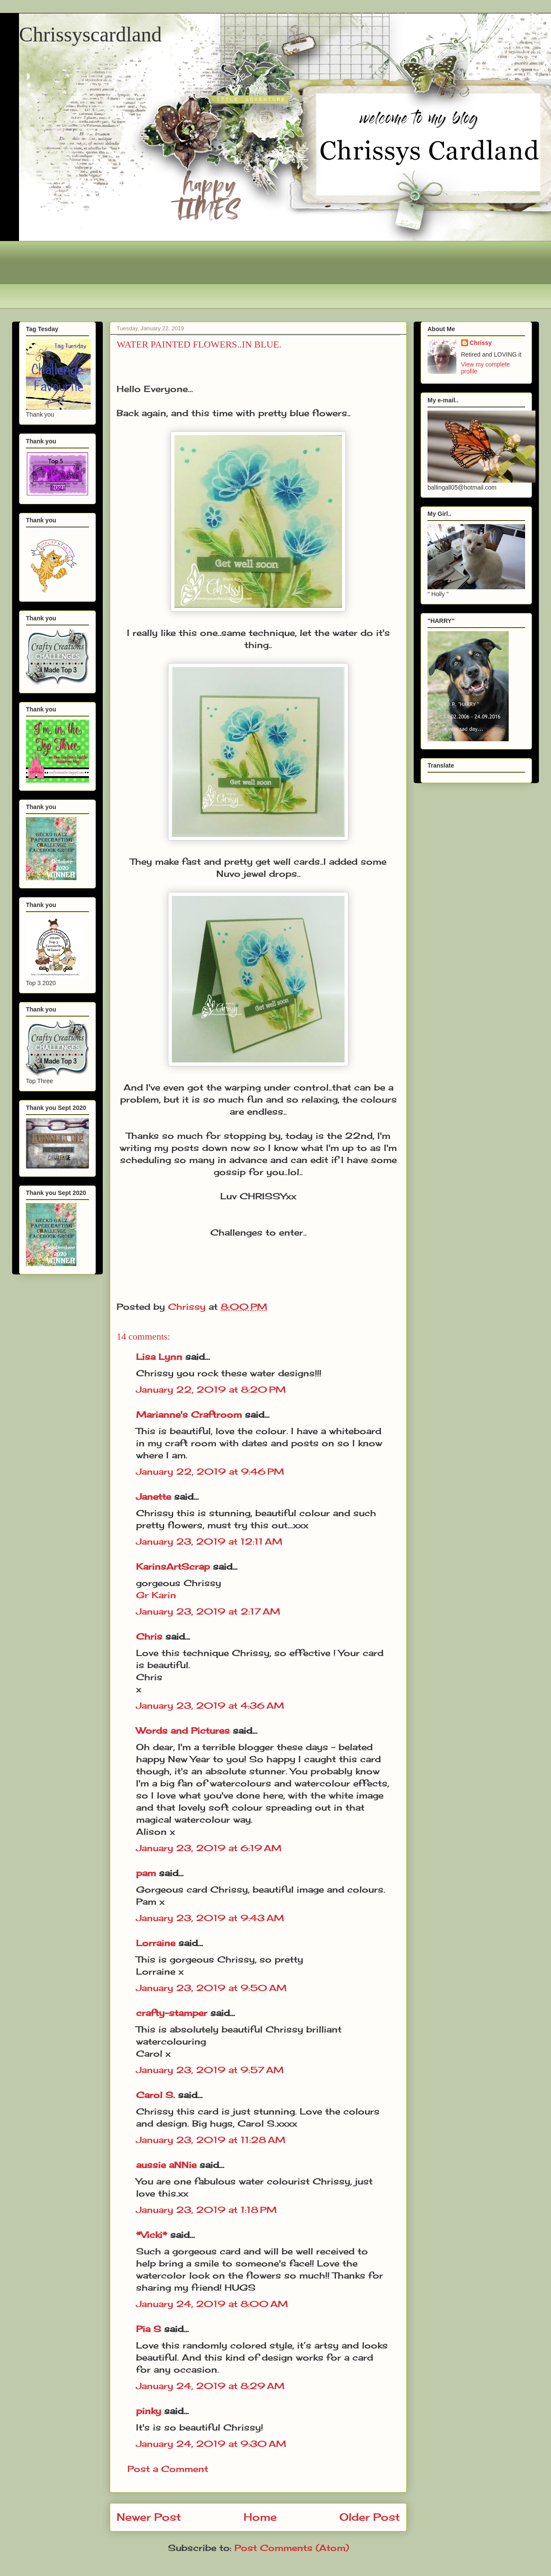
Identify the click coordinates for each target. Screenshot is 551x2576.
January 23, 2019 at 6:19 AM (209, 1848)
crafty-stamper (171, 2012)
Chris (149, 1636)
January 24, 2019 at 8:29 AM (210, 2385)
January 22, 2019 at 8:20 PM (211, 1389)
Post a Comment (167, 2468)
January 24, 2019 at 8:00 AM (212, 2303)
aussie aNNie (166, 2164)
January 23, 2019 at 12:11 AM (209, 1541)
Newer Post (149, 2516)
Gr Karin (156, 1595)
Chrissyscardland (90, 34)
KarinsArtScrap (173, 1566)
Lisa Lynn (159, 1356)
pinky (148, 2410)
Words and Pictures (183, 1730)
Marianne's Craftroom (189, 1414)
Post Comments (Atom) (291, 2547)
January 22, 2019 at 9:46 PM (210, 1471)
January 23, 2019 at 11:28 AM (210, 2139)
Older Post (369, 2516)
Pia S (148, 2328)
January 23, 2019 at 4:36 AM (210, 1705)
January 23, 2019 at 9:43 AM (210, 1917)
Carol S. (155, 2094)
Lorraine (155, 1943)
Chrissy (481, 342)
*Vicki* (151, 2234)
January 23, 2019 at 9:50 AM (211, 1987)
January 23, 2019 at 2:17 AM (208, 1611)
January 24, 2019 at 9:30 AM (211, 2443)
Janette (153, 1496)
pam (146, 1873)
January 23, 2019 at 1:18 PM (206, 2209)
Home (260, 2516)
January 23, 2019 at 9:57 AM (210, 2069)
